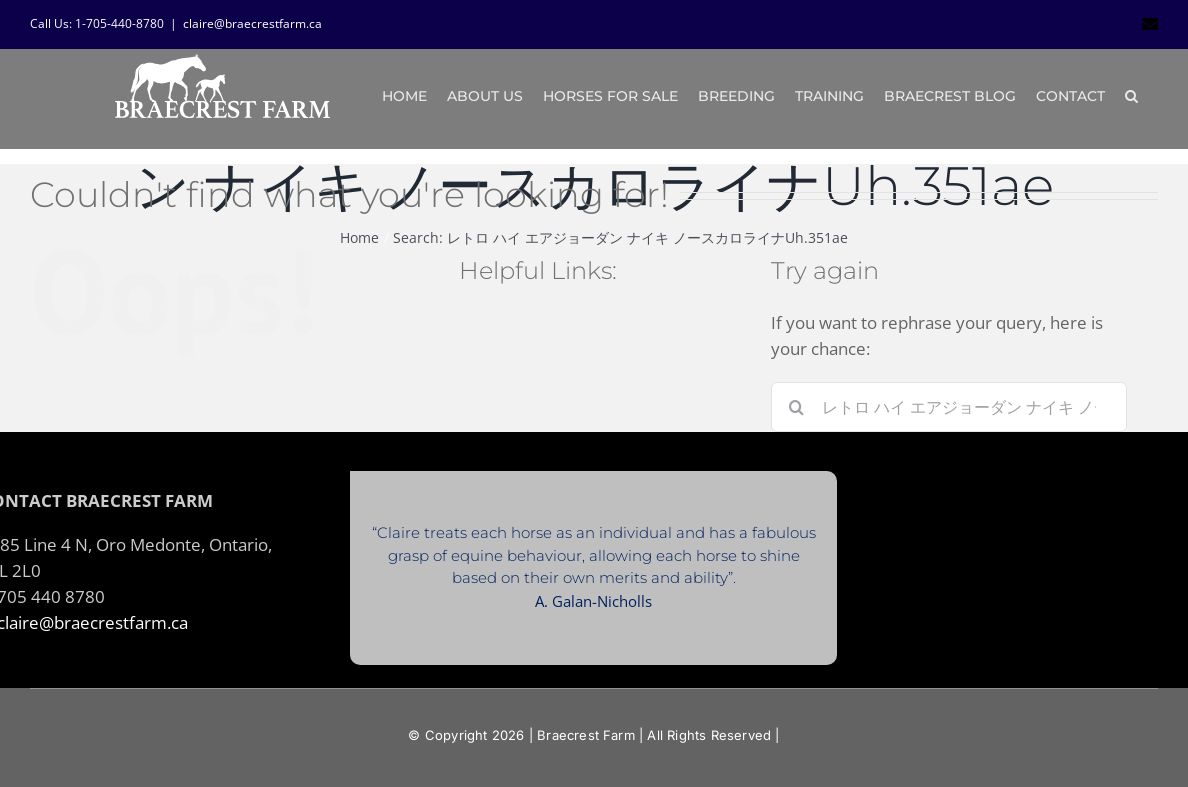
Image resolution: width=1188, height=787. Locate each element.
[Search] (796, 407)
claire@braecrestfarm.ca (252, 23)
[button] (1131, 96)
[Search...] (949, 407)
